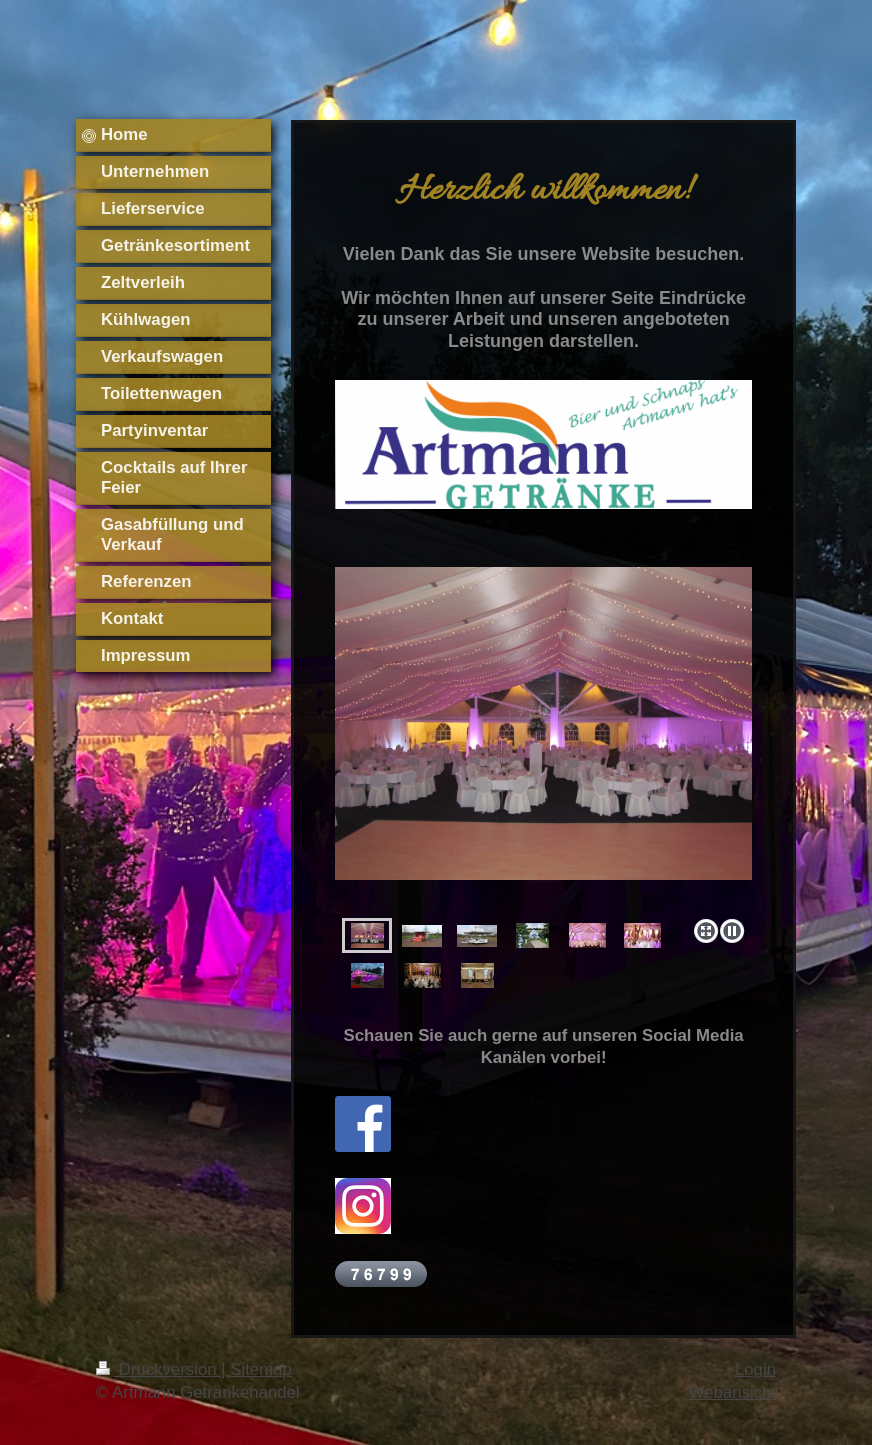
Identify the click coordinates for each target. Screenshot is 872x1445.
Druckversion (158, 1369)
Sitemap (261, 1369)
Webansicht (732, 1392)
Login (755, 1369)
